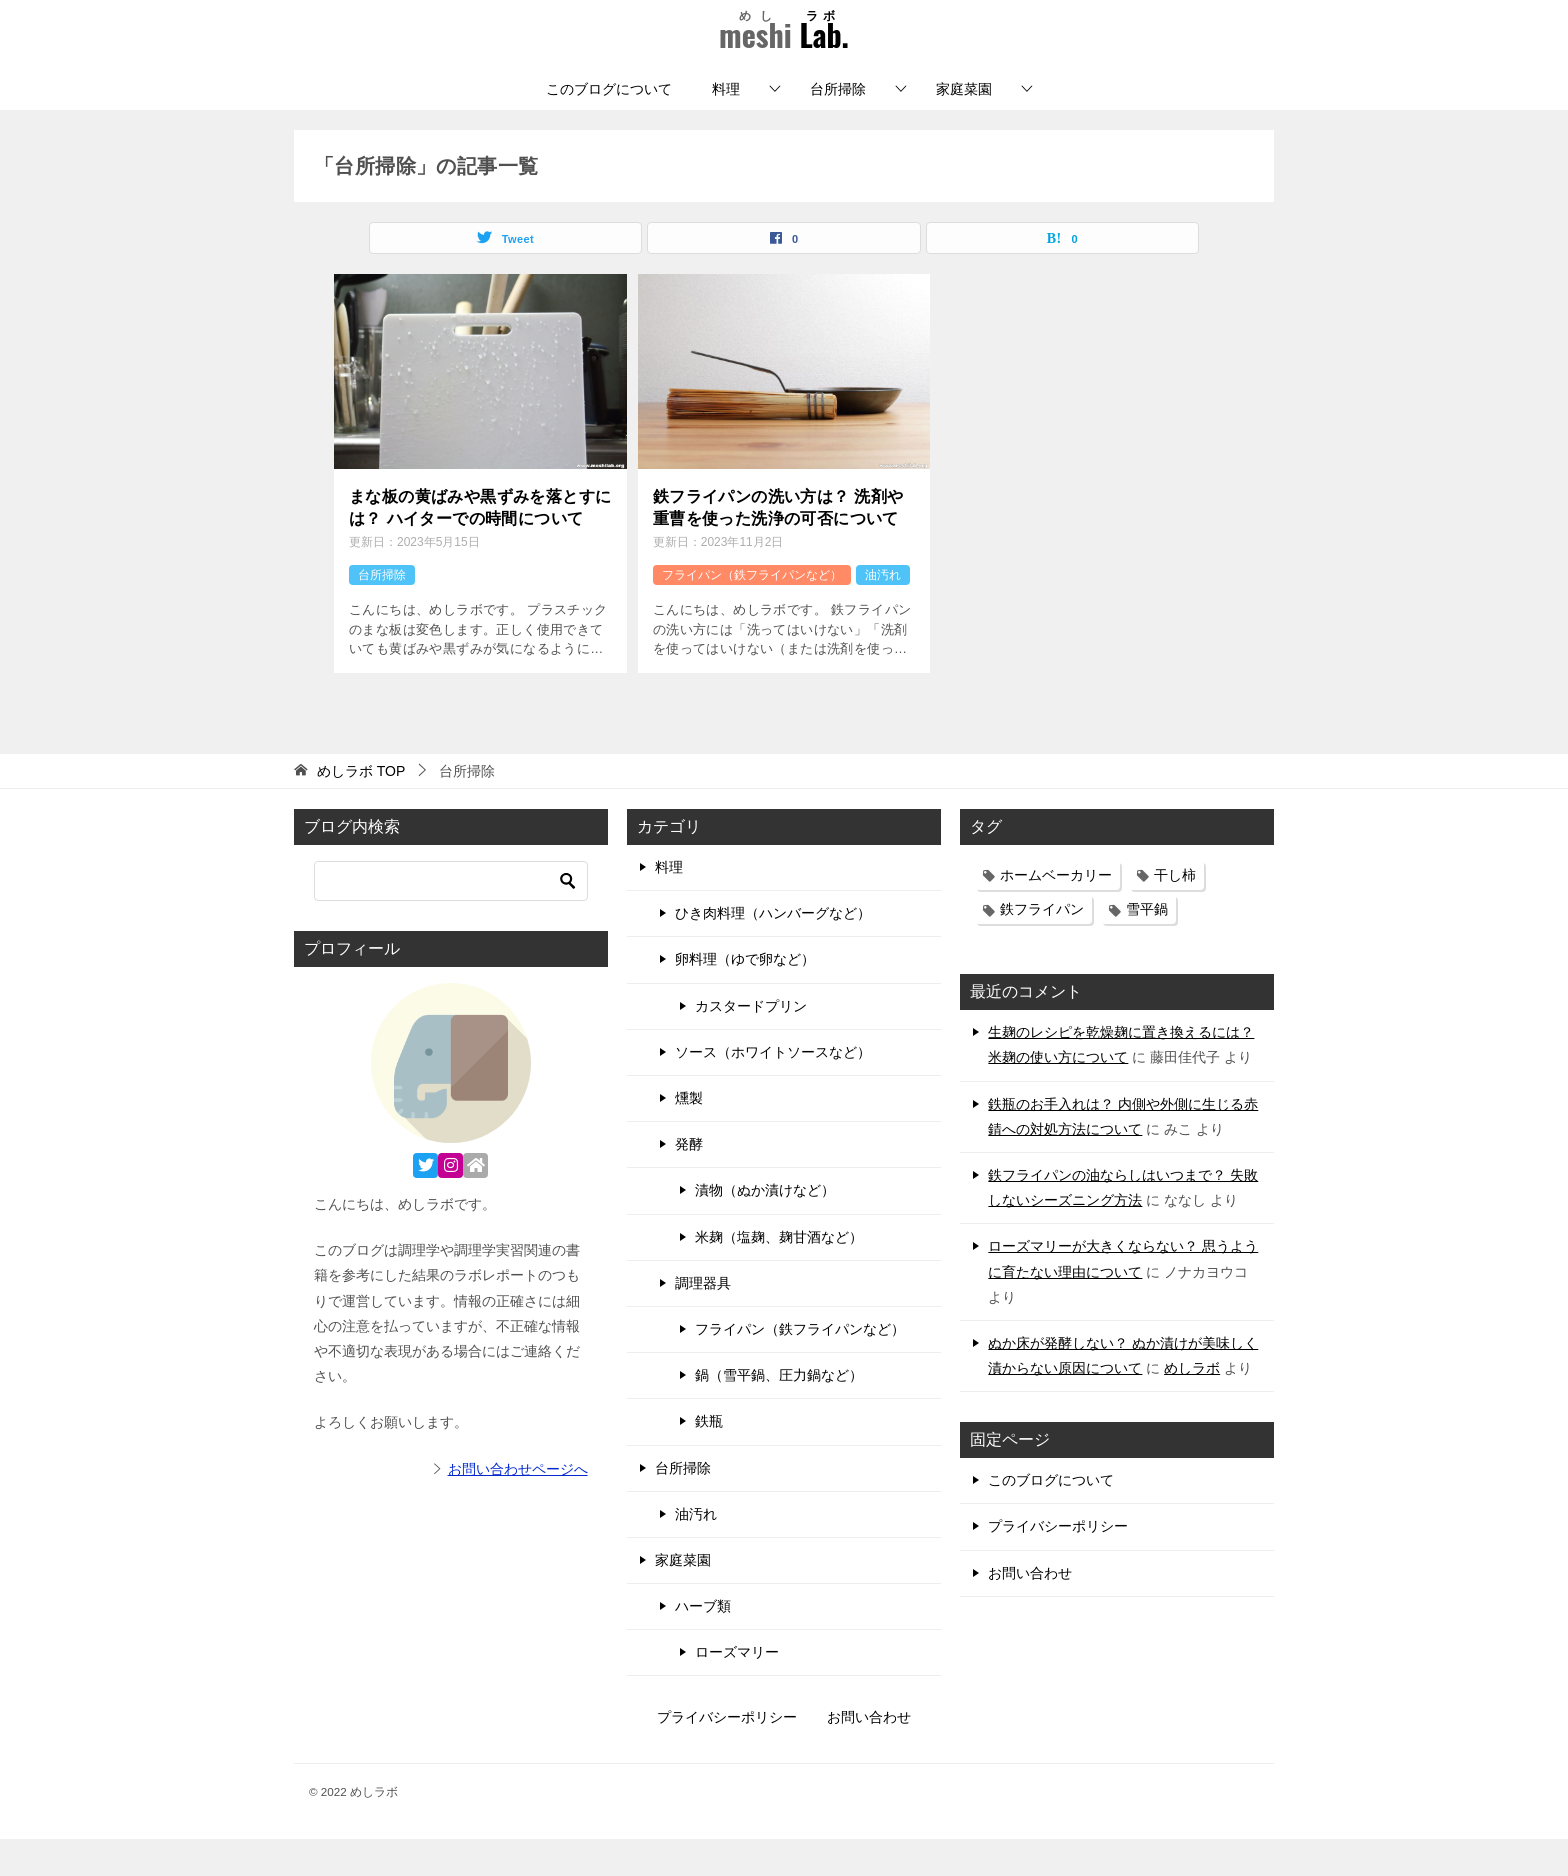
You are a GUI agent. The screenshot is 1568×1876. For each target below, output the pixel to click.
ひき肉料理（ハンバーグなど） (773, 951)
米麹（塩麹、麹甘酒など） (779, 1274)
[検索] (451, 919)
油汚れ (883, 612)
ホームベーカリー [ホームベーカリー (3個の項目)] (1056, 913)
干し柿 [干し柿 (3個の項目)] (1175, 913)
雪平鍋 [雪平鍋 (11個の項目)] (1147, 947)
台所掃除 (838, 126)
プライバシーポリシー (1058, 1564)
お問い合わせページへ (518, 1506)
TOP (361, 809)
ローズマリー (737, 1690)
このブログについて (609, 126)
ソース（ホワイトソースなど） (773, 1089)
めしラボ (1192, 1406)
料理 (726, 126)
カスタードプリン (751, 1043)
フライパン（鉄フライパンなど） (752, 612)
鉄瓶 (709, 1459)
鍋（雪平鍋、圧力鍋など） (779, 1413)
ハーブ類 (703, 1644)
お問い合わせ (1030, 1610)
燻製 (689, 1136)
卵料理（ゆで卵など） (745, 997)
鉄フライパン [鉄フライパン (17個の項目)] (1042, 947)
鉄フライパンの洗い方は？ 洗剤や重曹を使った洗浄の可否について (778, 544)
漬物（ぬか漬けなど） (765, 1228)
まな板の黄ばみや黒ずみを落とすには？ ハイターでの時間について (480, 544)
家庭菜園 (964, 126)
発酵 (689, 1182)
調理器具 (703, 1320)
